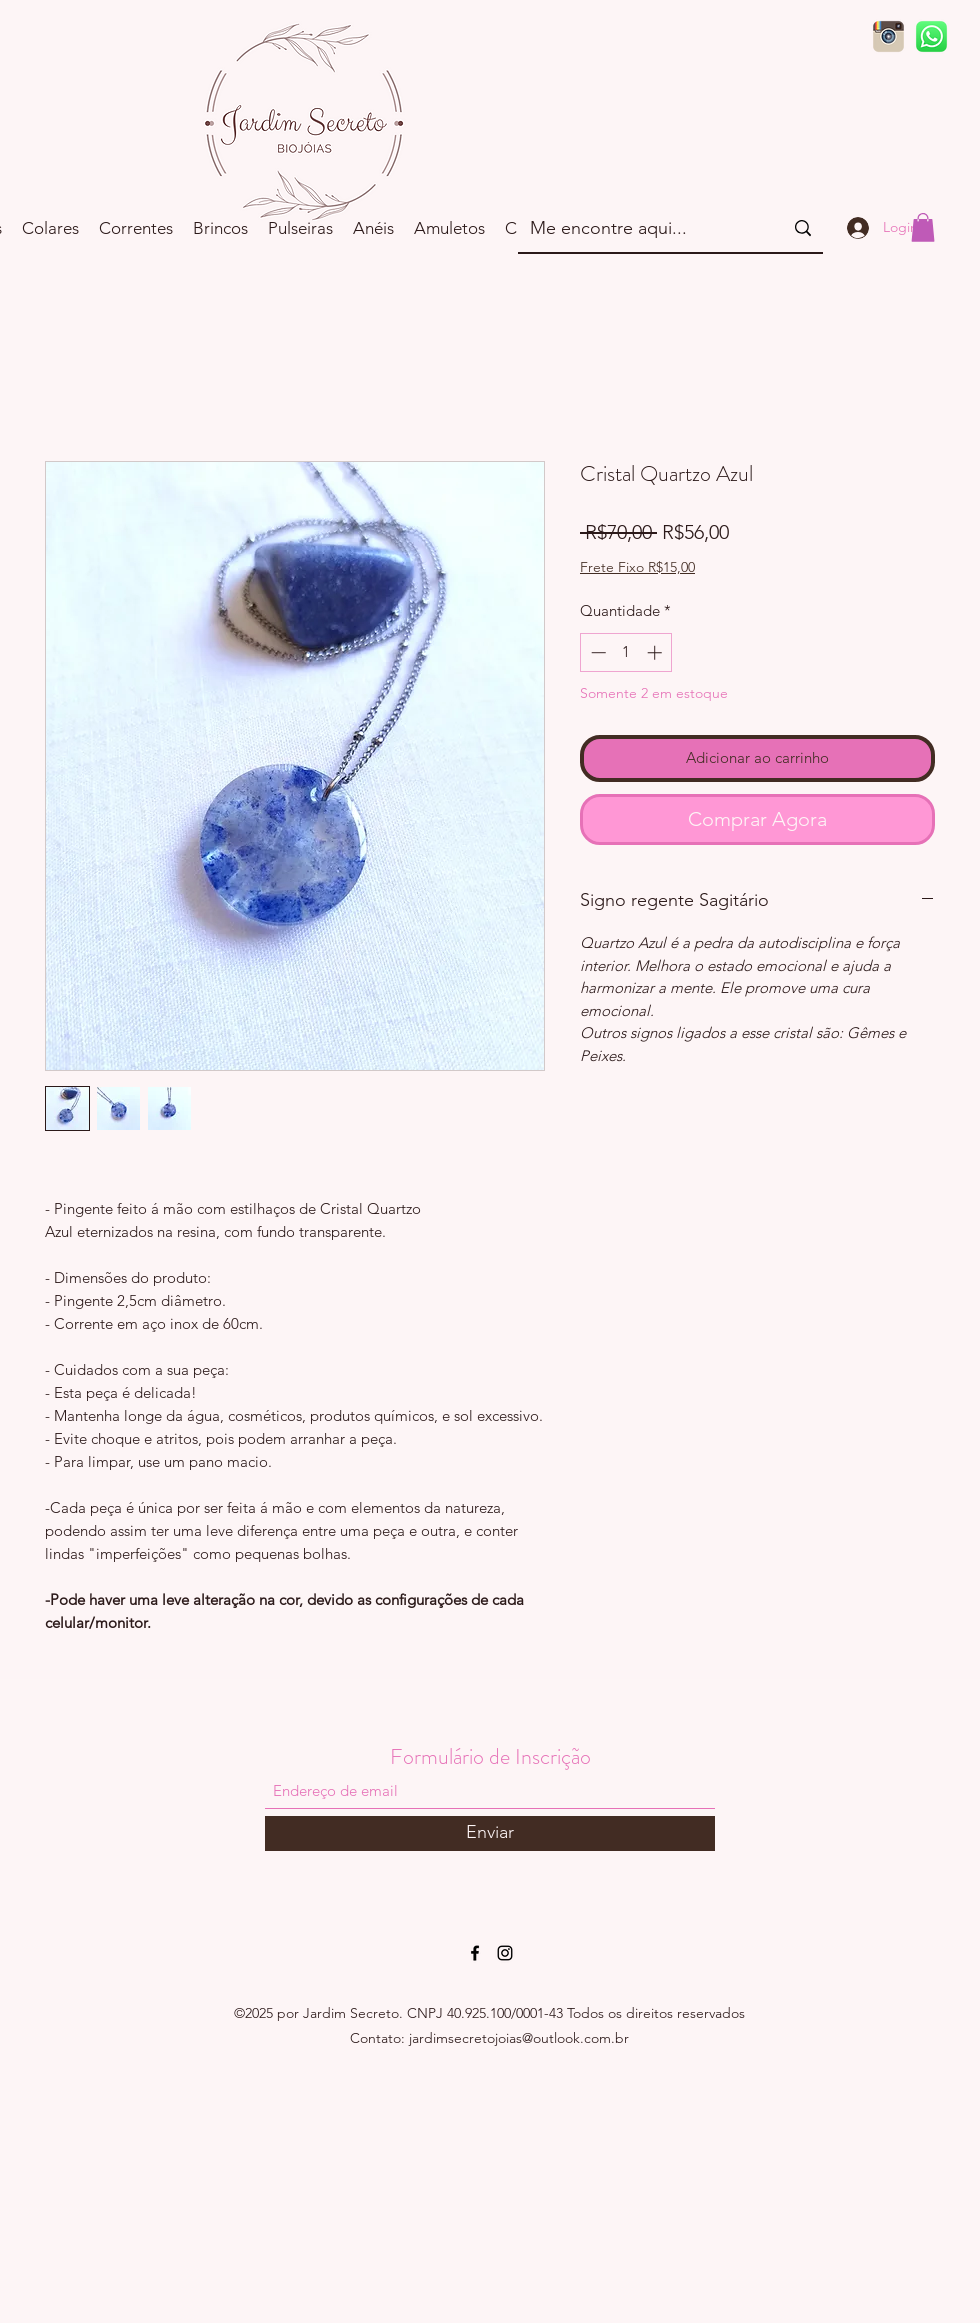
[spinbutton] (626, 652)
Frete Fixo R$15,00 (637, 567)
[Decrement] (596, 652)
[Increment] (656, 652)
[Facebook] (475, 1953)
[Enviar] (490, 1833)
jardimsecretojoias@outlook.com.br (519, 2038)
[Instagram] (505, 1953)
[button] (923, 227)
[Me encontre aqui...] (641, 228)
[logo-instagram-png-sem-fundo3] (888, 36)
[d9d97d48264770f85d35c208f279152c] (931, 36)
